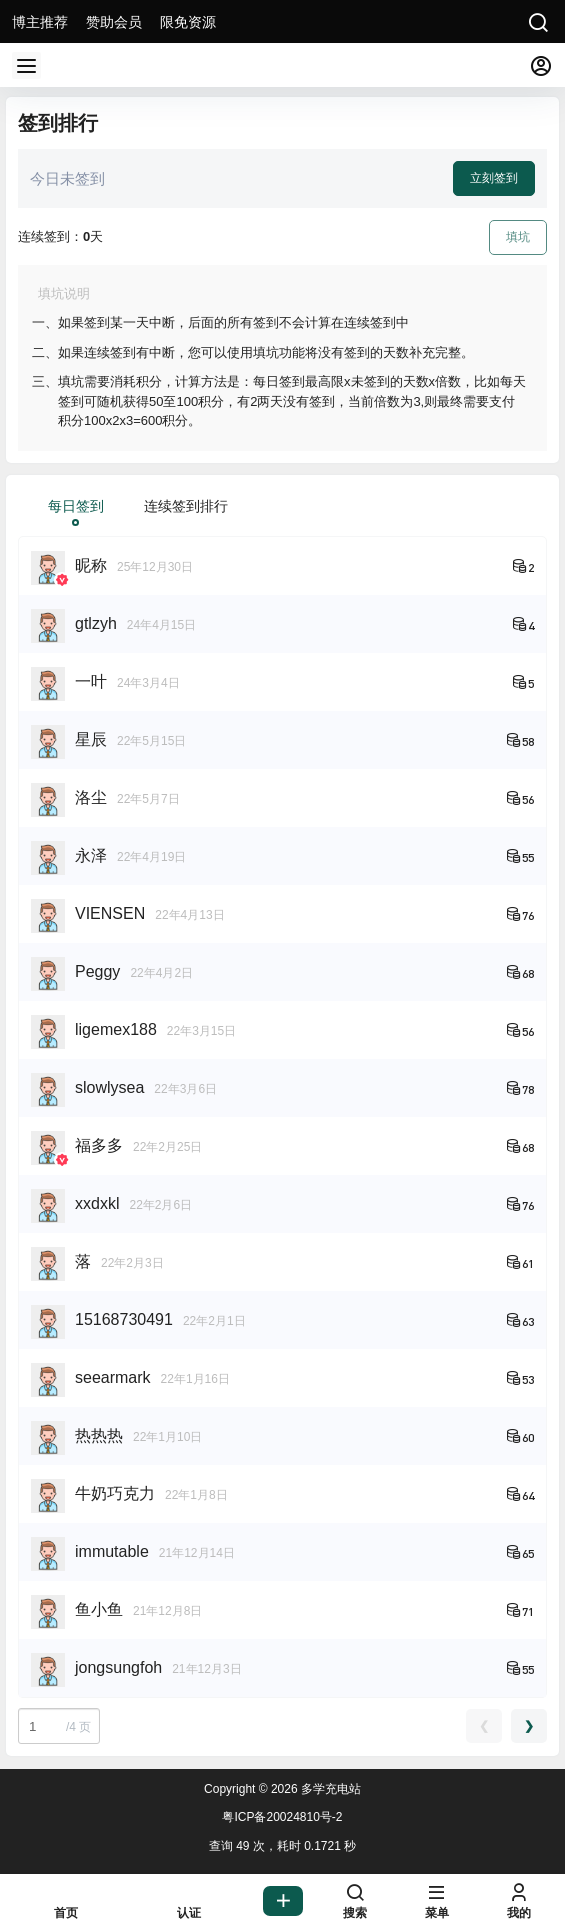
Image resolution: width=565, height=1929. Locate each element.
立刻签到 (494, 178)
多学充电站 (329, 1789)
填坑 (518, 237)
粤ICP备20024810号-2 (282, 1817)
